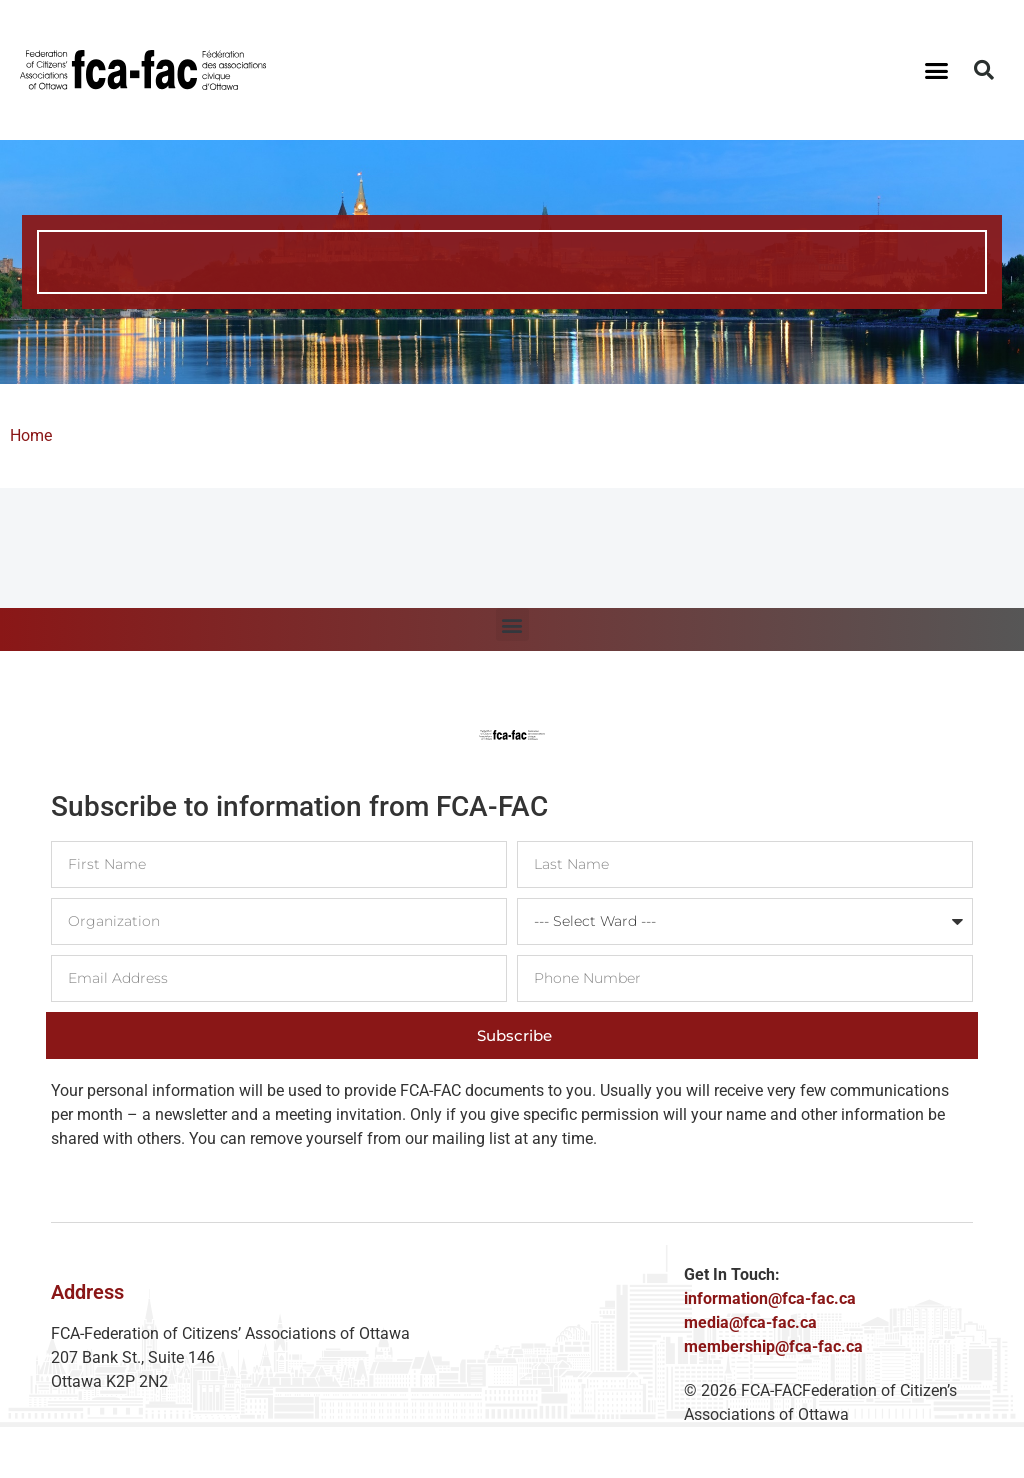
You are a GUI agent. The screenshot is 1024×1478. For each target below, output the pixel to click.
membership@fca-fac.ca (773, 1346)
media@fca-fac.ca (750, 1322)
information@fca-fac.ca (770, 1298)
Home (31, 435)
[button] (936, 70)
